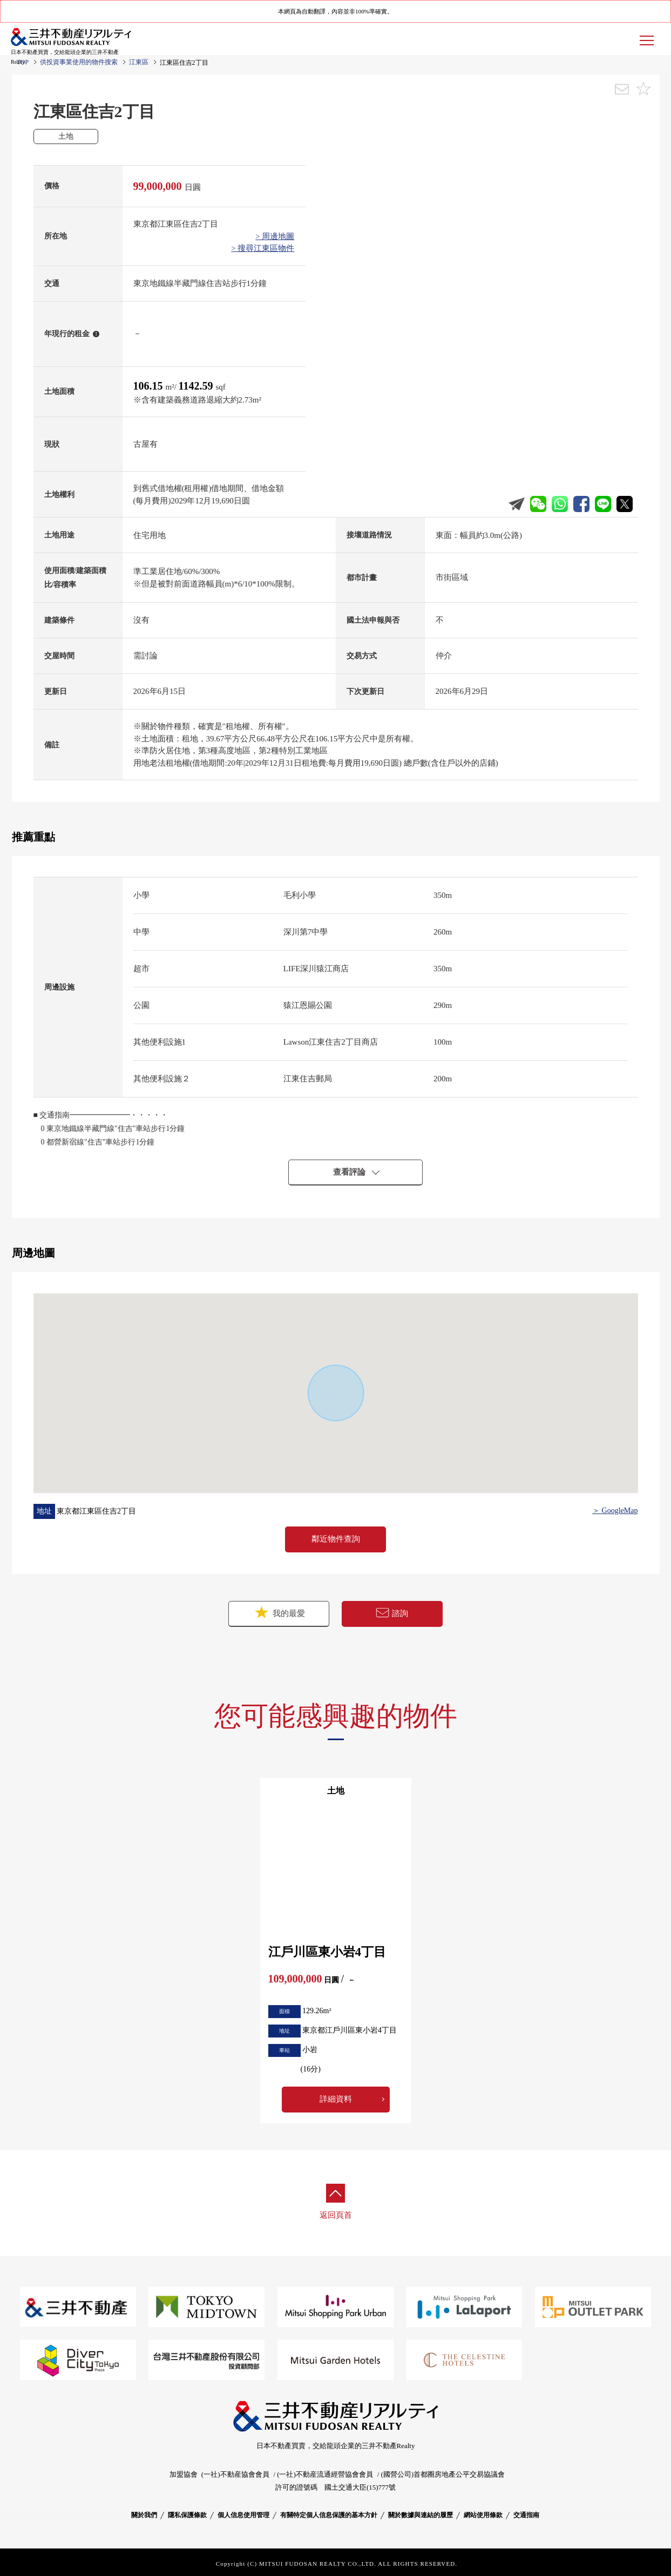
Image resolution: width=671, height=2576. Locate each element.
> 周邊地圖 (274, 236)
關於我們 (144, 2515)
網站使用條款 (483, 2515)
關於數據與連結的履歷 (420, 2515)
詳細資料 (336, 2099)
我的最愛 (279, 1612)
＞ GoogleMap (615, 1511)
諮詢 (392, 1613)
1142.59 (197, 386)
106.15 (149, 386)
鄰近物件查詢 (335, 1539)
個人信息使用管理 (243, 2515)
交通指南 (526, 2515)
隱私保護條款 (187, 2515)
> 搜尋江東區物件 (262, 248)
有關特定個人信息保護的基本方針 (328, 2515)
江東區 (138, 62)
